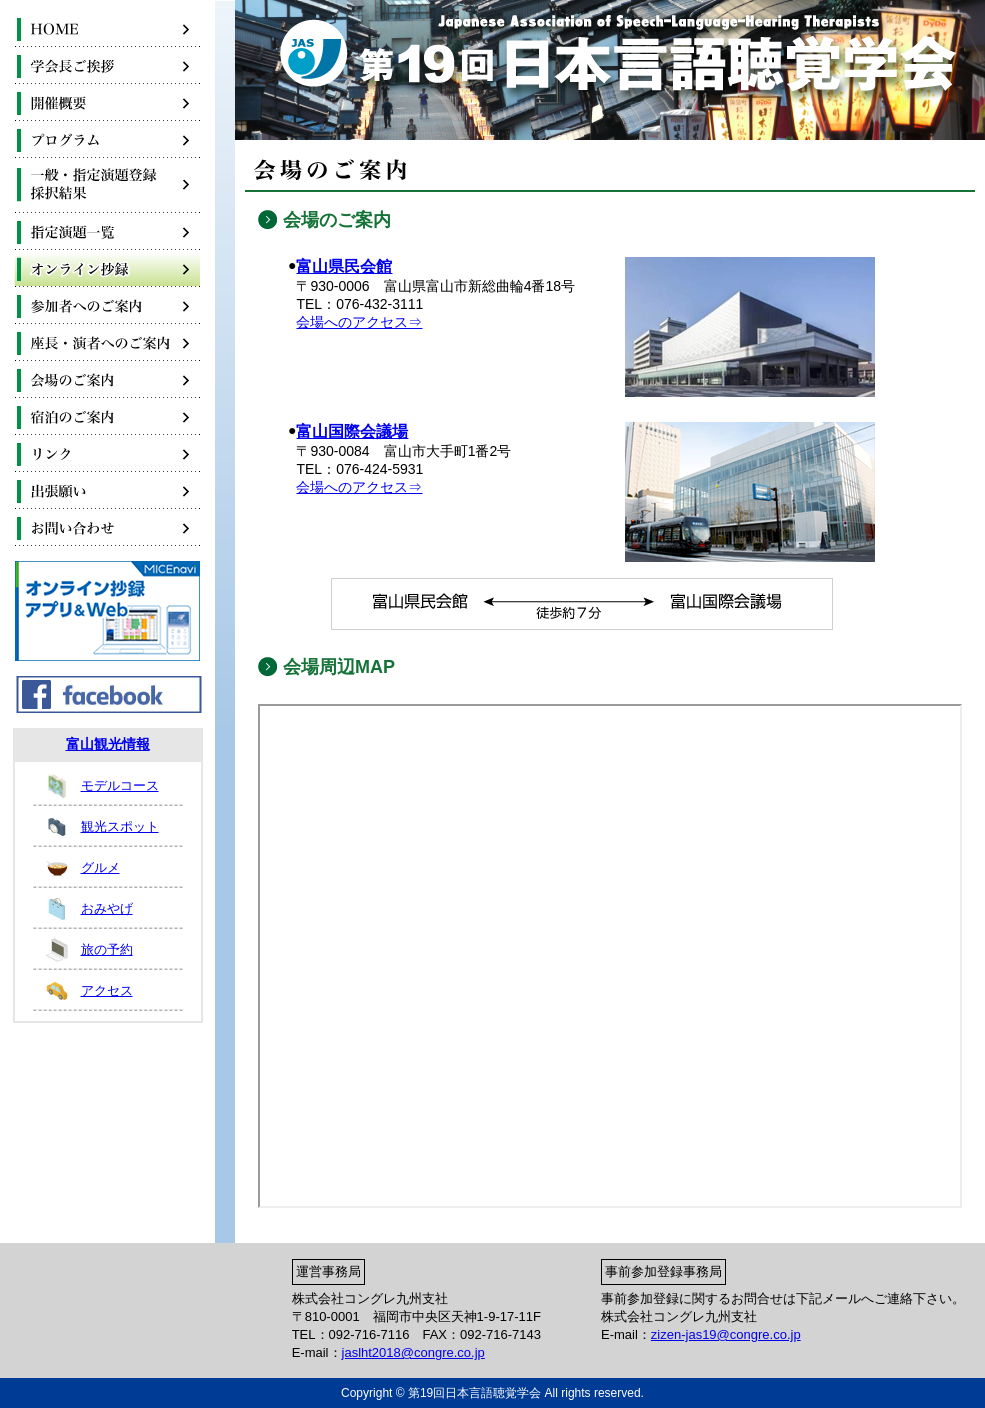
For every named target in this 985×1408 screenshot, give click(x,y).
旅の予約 (107, 949)
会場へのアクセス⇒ (359, 322)
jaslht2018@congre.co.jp (413, 1352)
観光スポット (120, 826)
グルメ (100, 867)
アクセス (107, 990)
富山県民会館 (344, 266)
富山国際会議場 (352, 431)
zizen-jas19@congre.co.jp (726, 1334)
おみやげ (107, 908)
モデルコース (120, 785)
